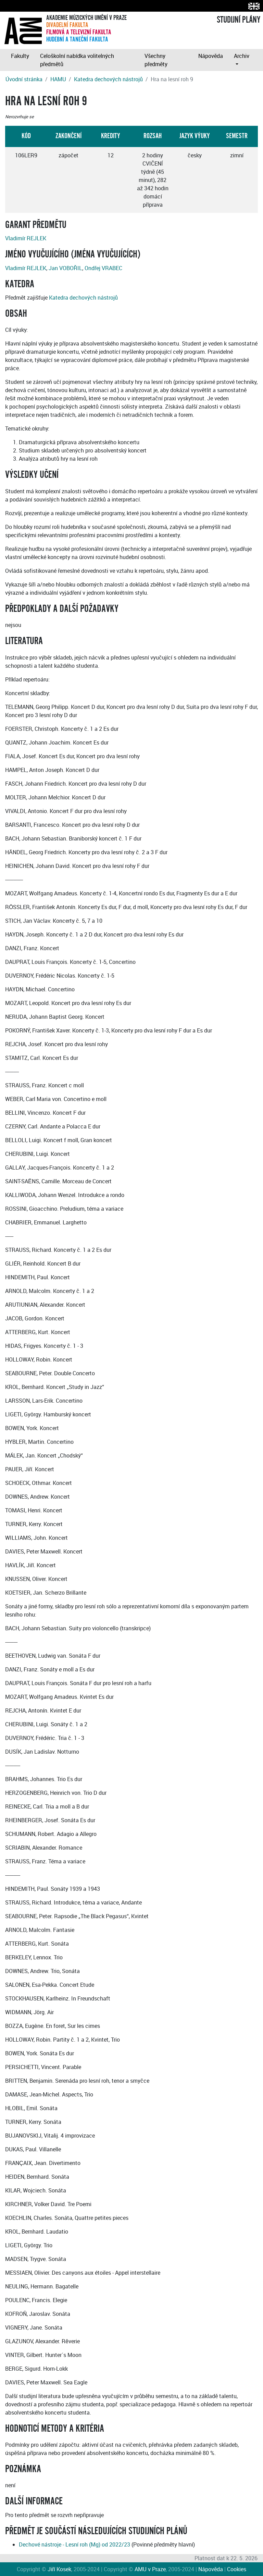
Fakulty (20, 56)
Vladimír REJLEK (25, 238)
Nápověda (210, 56)
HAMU (58, 79)
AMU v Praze (150, 2569)
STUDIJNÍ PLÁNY (238, 20)
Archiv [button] (241, 56)
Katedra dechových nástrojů (108, 79)
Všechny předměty (156, 60)
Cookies (236, 2569)
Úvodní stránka (23, 79)
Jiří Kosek (59, 2569)
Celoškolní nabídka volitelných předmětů (77, 60)
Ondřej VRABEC (103, 268)
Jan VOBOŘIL (65, 268)
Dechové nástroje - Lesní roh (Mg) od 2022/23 (74, 2544)
